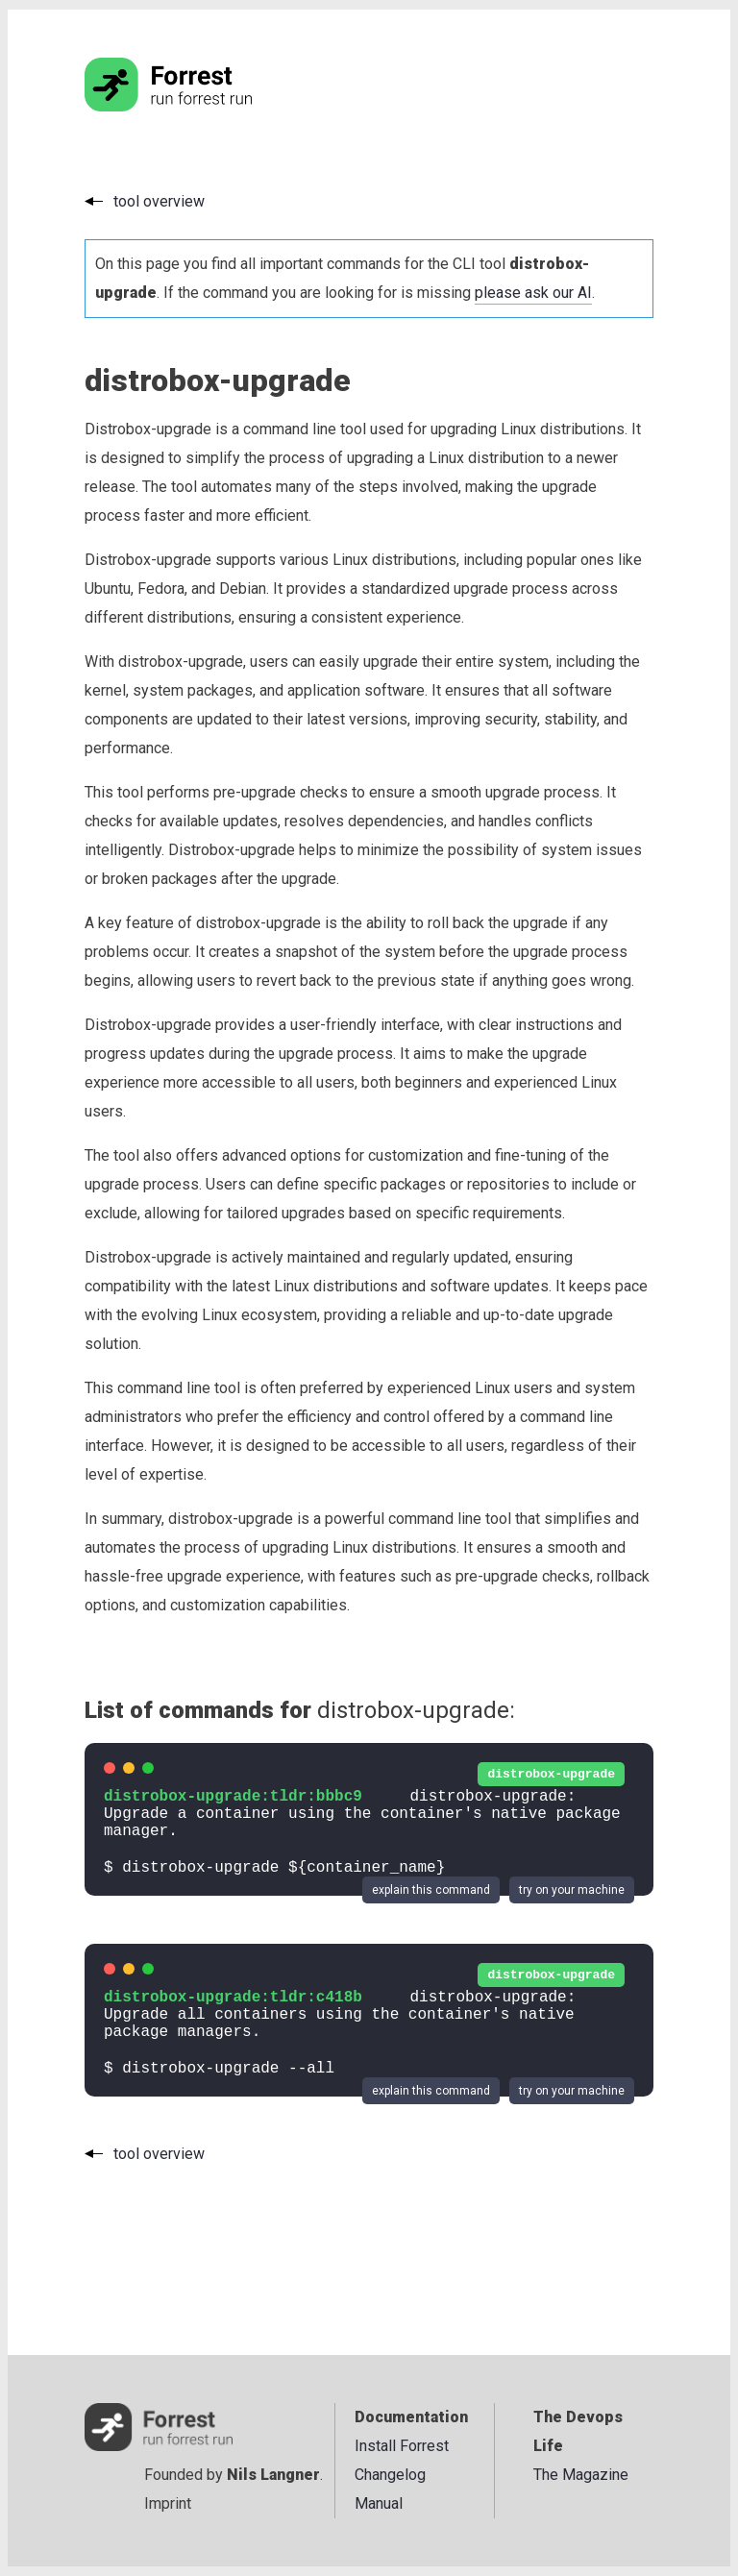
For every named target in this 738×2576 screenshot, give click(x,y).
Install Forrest (402, 2446)
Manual (379, 2503)
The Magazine (580, 2475)
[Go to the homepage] (205, 106)
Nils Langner (273, 2475)
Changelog (390, 2475)
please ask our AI (533, 292)
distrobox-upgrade (551, 1774)
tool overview (159, 201)
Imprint (167, 2503)
